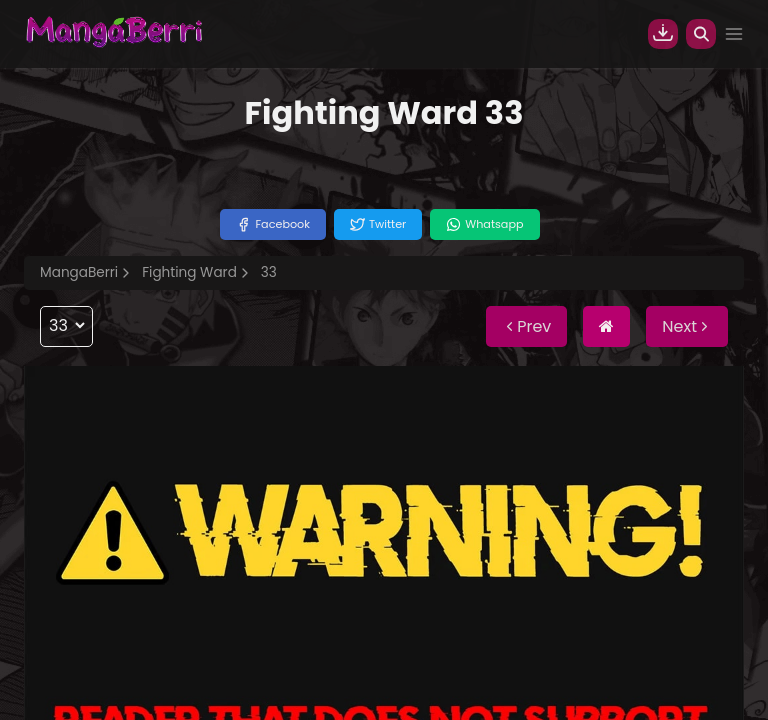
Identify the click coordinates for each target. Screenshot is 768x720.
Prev (526, 326)
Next (687, 326)
